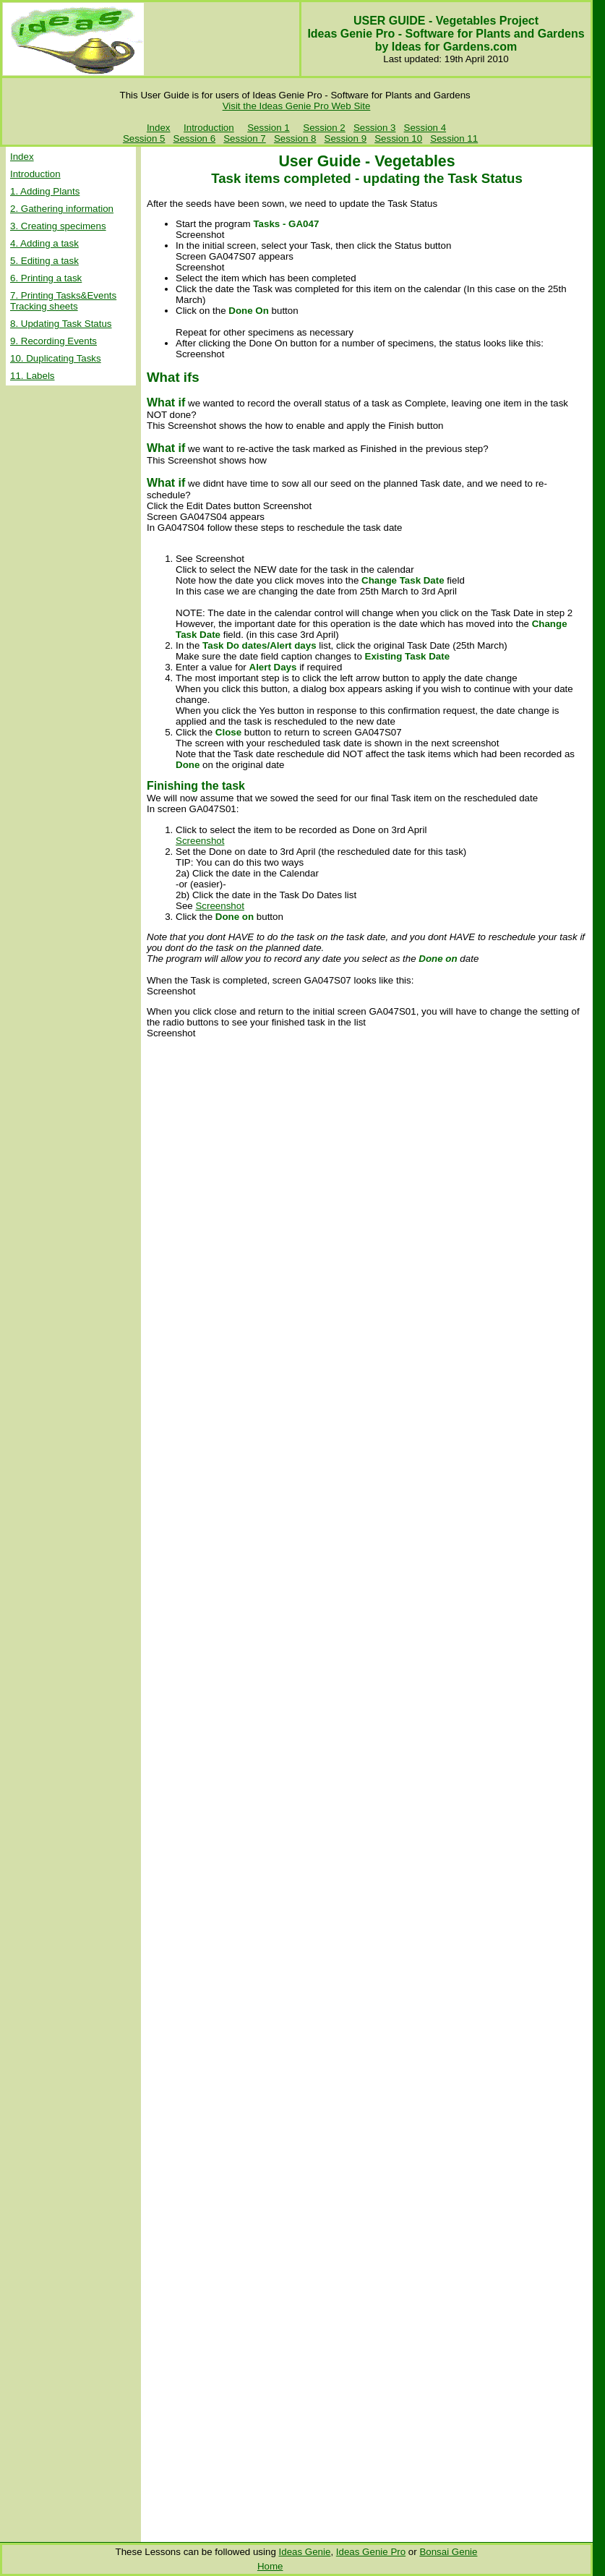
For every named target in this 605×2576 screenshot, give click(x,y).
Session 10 (398, 138)
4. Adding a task (44, 243)
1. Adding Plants (45, 191)
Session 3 (374, 127)
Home (270, 2566)
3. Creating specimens (58, 226)
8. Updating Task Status (61, 323)
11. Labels (32, 375)
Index (159, 127)
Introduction (209, 127)
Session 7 (244, 138)
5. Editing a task (44, 260)
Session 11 (454, 138)
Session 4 (425, 127)
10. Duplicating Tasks (55, 358)
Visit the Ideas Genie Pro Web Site (297, 106)
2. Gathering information (61, 208)
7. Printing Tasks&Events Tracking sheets (63, 301)
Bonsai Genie (448, 2551)
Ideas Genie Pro (371, 2551)
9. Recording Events (53, 341)
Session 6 (194, 138)
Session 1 (268, 127)
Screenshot (200, 840)
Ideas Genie (305, 2551)
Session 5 (144, 138)
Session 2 (324, 127)
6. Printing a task (46, 278)
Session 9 (346, 138)
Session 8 (295, 138)
